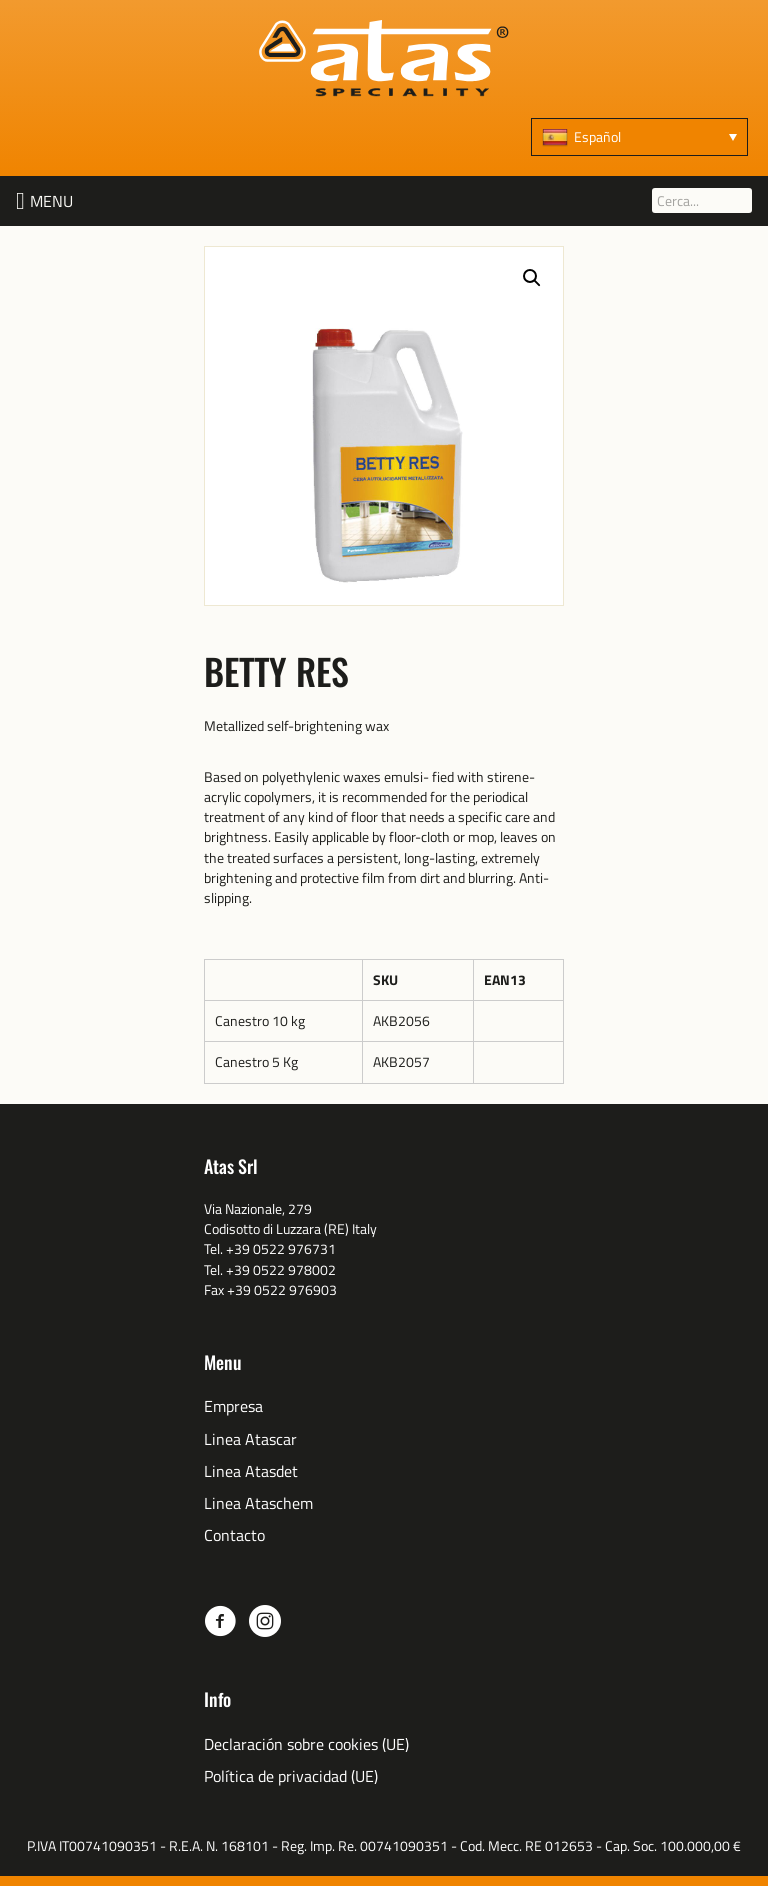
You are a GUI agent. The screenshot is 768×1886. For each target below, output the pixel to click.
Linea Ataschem (258, 1503)
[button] (51, 201)
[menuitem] (639, 137)
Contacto (234, 1535)
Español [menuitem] (597, 136)
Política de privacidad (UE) (291, 1776)
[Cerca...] (702, 200)
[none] (639, 137)
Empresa (233, 1406)
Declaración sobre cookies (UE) (306, 1744)
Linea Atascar (250, 1439)
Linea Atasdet (251, 1471)
